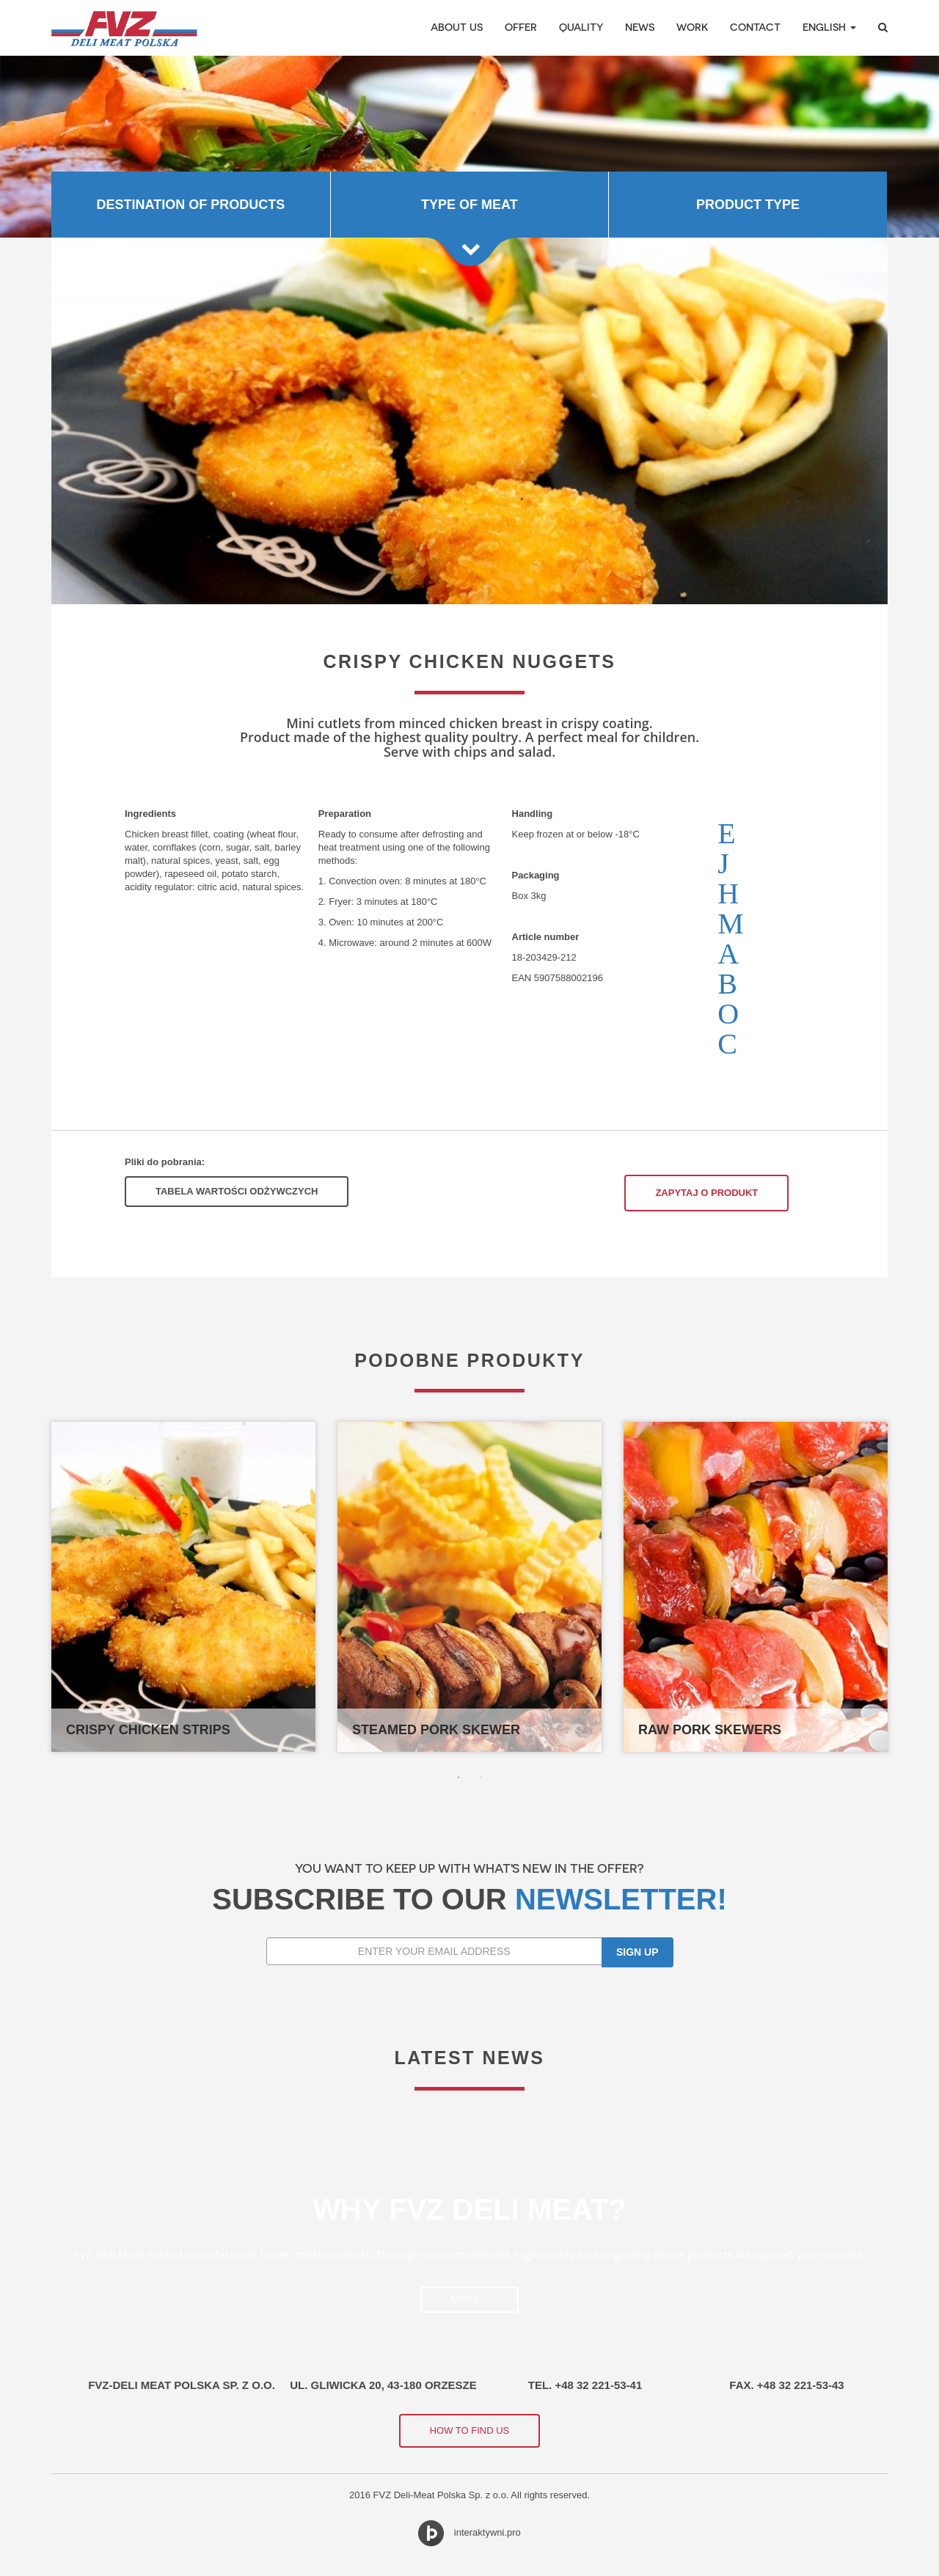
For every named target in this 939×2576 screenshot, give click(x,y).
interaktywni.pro (487, 2532)
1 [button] (458, 1777)
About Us (457, 27)
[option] (469, 146)
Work (692, 27)
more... (469, 2299)
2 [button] (480, 1777)
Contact (755, 27)
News (639, 27)
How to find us (470, 2430)
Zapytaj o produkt (706, 1192)
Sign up (637, 1952)
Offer (521, 27)
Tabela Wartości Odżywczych (237, 1191)
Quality (581, 27)
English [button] (829, 27)
